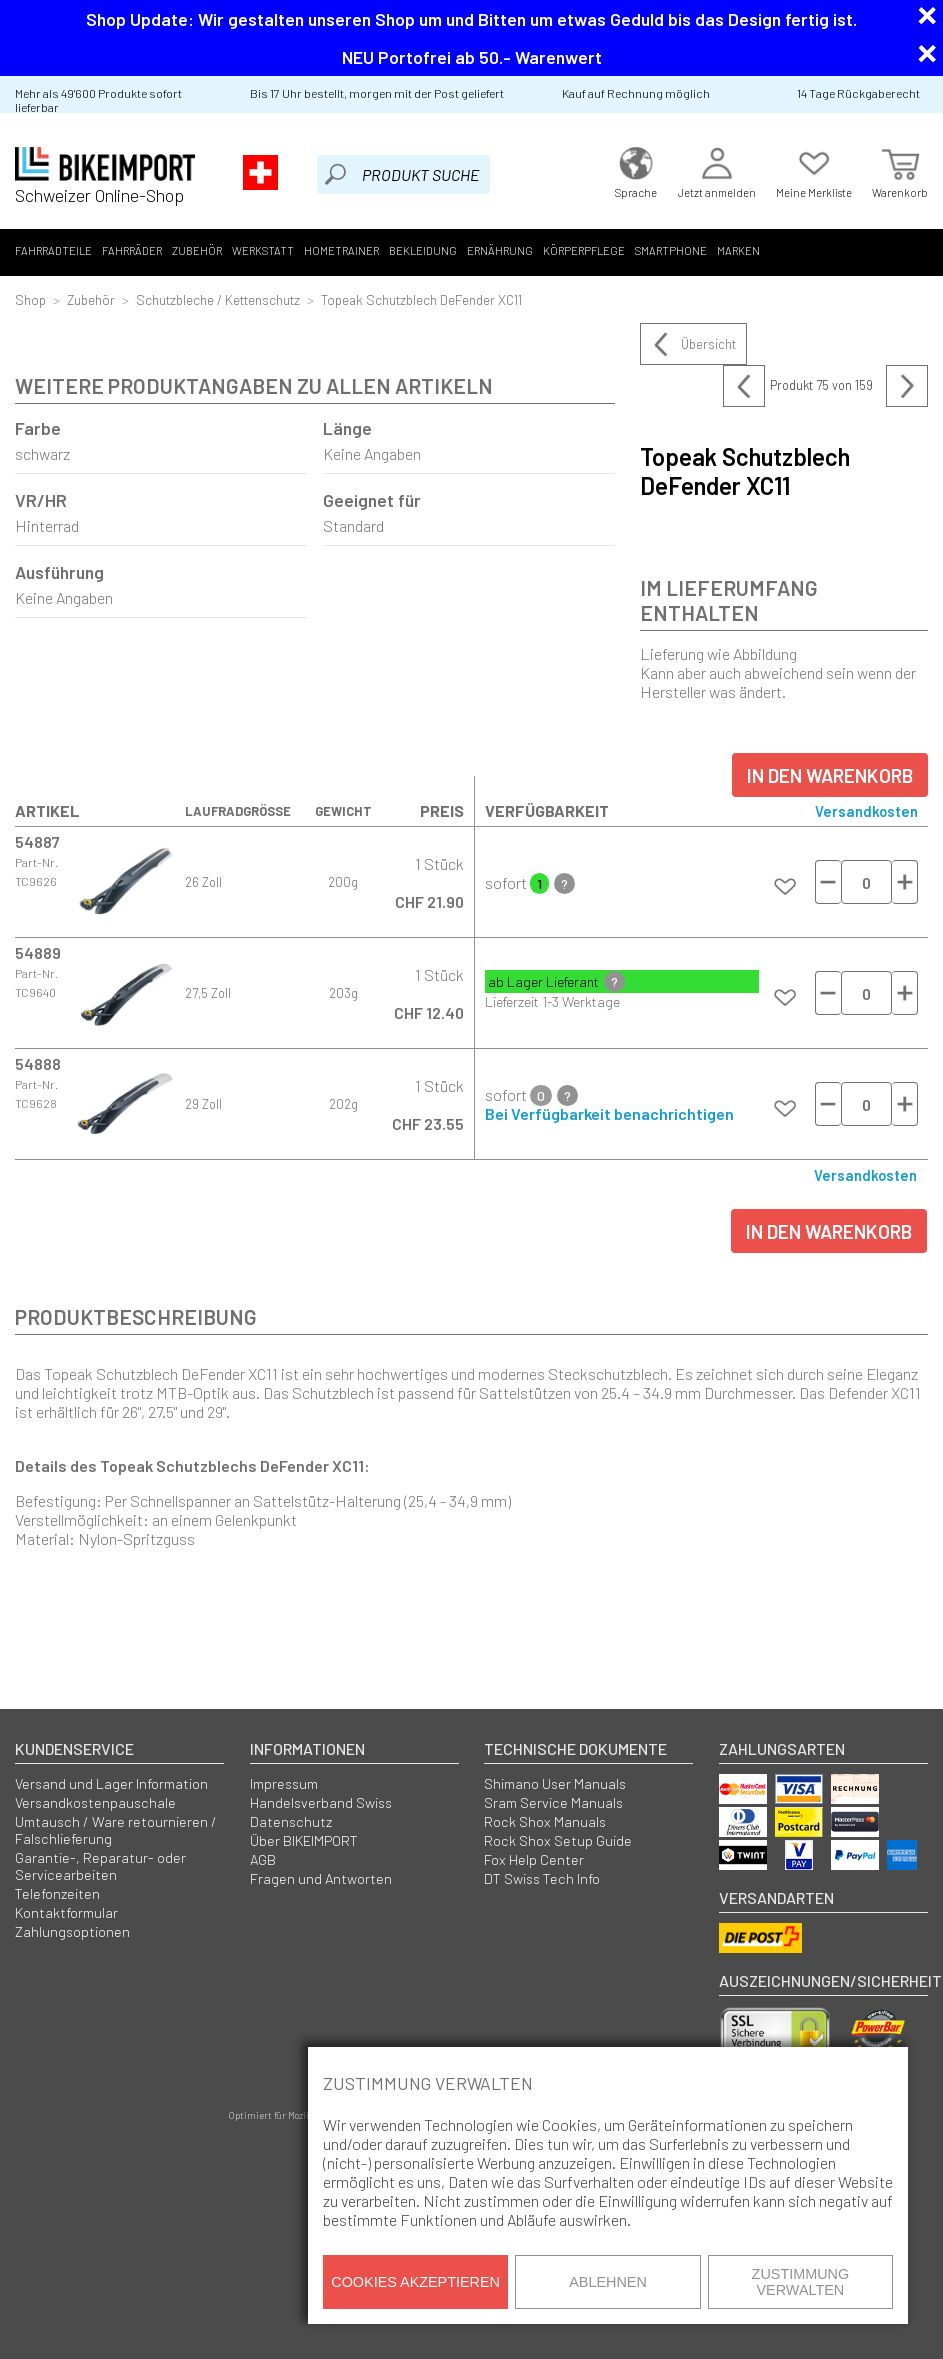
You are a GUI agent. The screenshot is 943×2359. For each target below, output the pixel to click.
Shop (30, 299)
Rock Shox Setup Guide (558, 1840)
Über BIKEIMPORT (304, 1840)
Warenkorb (900, 170)
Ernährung (500, 250)
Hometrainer (341, 250)
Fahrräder (132, 250)
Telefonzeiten (57, 1893)
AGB (263, 1859)
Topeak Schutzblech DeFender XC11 (421, 299)
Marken (738, 250)
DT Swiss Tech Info (542, 1878)
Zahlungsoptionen (72, 1931)
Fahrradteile (53, 250)
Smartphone (671, 250)
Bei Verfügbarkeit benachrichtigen (609, 1113)
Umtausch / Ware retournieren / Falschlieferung (116, 1830)
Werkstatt (263, 250)
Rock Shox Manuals (545, 1821)
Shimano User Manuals (555, 1783)
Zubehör (197, 250)
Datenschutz (291, 1821)
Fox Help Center (534, 1859)
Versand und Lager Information (111, 1783)
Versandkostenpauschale (95, 1802)
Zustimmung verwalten (801, 2282)
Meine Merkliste (814, 170)
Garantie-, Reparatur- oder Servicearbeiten (100, 1866)
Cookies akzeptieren (415, 2282)
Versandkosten (866, 811)
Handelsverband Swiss (321, 1802)
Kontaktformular (66, 1912)
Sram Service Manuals (553, 1802)
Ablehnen (608, 2282)
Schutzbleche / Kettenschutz (218, 299)
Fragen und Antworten (321, 1878)
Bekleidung (423, 250)
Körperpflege (584, 250)
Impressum (284, 1783)
